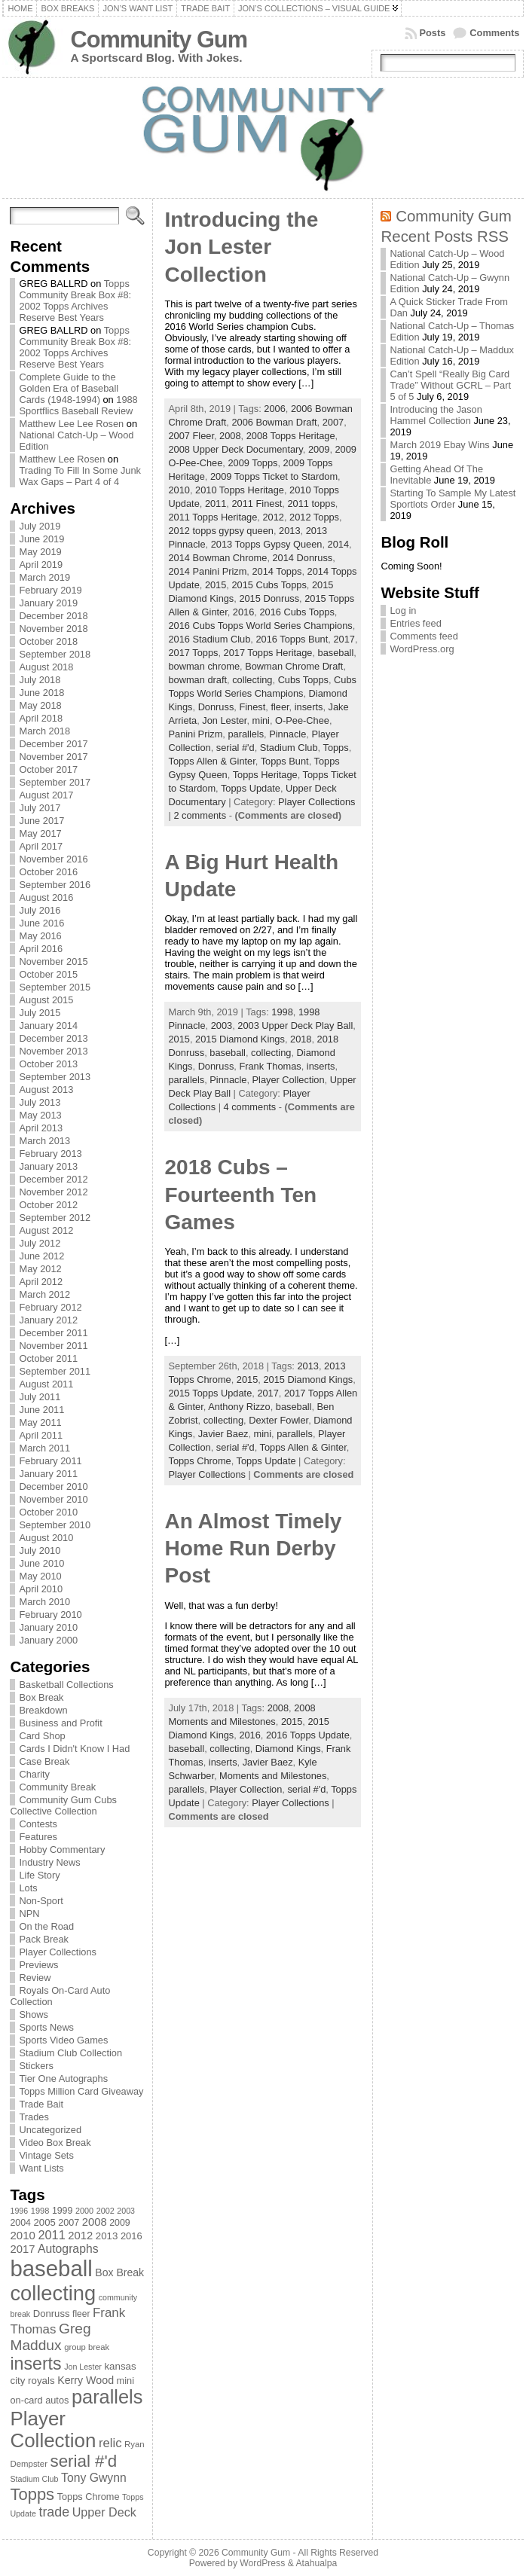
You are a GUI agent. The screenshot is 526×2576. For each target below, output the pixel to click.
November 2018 (53, 628)
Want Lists (41, 2168)
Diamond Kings (288, 1748)
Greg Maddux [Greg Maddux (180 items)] (50, 2337)
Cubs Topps (303, 679)
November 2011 (53, 1345)
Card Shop (42, 1735)
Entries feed (415, 623)
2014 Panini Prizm (207, 571)
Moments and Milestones (272, 1775)
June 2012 (41, 1256)
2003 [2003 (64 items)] (126, 2210)
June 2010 (41, 1563)
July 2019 (39, 526)
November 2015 (53, 961)
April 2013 (41, 1128)
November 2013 (53, 1051)
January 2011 (48, 1473)
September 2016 (54, 884)
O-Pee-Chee (302, 720)
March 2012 (44, 1294)
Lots (28, 1888)
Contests (38, 1824)
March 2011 (44, 1448)
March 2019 (44, 577)
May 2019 (40, 551)
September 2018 (54, 654)
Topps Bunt (285, 761)
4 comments (250, 1107)
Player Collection (288, 1079)
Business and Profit (60, 1723)
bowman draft (197, 679)
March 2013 (44, 1140)
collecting (252, 679)
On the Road (46, 1926)
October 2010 (48, 1512)
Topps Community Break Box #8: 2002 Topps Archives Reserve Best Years (75, 300)
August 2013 (46, 1089)
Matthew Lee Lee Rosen (71, 423)
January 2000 (48, 1640)
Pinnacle (287, 734)
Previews (38, 1964)
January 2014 (48, 1025)
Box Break (41, 1697)
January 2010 (48, 1627)
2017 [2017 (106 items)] (22, 2249)
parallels (246, 734)
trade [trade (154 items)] (53, 2512)
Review (34, 1977)
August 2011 (46, 1384)
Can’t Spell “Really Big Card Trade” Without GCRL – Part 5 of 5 (450, 385)
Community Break (57, 1787)
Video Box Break (54, 2142)
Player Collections (57, 1952)
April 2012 (41, 1281)
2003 (221, 1025)
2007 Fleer (190, 435)
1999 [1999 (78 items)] (62, 2210)
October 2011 (48, 1358)
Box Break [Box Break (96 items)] (119, 2272)
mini (261, 720)
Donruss (216, 707)
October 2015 (48, 974)
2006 (274, 408)
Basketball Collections (66, 1684)
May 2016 (40, 936)
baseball (336, 652)
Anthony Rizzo (239, 1406)
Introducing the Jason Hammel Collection (436, 415)
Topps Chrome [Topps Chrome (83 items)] (88, 2496)
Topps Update (250, 788)
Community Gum (158, 39)
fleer (280, 707)
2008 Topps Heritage (290, 435)
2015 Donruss (269, 598)
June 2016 (41, 923)
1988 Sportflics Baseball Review (78, 405)
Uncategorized (50, 2129)
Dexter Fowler (278, 1420)
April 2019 (41, 564)
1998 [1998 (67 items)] (40, 2210)
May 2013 (40, 1115)
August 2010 (46, 1537)
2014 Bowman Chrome (217, 557)
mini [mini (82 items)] (125, 2380)
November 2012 (53, 1192)
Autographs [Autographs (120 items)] (68, 2248)
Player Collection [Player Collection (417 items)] (53, 2429)
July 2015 (39, 1012)
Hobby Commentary (62, 1849)
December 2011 (53, 1332)
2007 (333, 422)
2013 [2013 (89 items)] (107, 2236)
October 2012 (48, 1204)
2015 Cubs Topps (268, 585)
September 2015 (54, 987)
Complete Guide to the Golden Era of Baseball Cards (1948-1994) (68, 388)
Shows (33, 2014)
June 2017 (41, 820)
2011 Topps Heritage (212, 517)
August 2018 (46, 667)
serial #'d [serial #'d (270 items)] (84, 2461)
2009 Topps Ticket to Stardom (274, 476)
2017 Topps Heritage (268, 652)
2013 (289, 530)
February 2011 (50, 1461)
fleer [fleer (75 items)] (81, 2314)
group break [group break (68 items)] (86, 2347)
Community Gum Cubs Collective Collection (63, 1805)
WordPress (262, 2563)
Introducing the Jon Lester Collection (241, 247)
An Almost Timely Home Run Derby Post (252, 1548)
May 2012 (40, 1268)
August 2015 (46, 1000)
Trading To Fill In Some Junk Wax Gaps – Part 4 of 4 (79, 476)
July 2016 (39, 910)
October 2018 (48, 641)
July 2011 (39, 1396)
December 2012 (53, 1179)
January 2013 (48, 1166)
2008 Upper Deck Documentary (235, 449)
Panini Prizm (195, 734)
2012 (272, 517)
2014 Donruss (303, 557)
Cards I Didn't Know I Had (74, 1748)
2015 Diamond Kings (240, 1039)
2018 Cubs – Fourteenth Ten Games (240, 1194)
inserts (309, 707)
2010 (178, 490)
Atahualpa (316, 2563)
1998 (281, 1012)
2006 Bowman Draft (274, 422)
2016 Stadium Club (209, 639)
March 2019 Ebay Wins (439, 444)
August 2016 (46, 897)
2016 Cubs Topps (296, 612)
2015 (215, 585)
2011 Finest (256, 503)
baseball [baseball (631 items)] (51, 2268)
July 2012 (39, 1243)
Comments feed (423, 636)
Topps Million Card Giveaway (81, 2091)
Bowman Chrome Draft (294, 666)
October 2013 (48, 1064)
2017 (343, 639)
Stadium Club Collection (70, 2053)
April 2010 (41, 1589)
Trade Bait (41, 2104)
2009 (318, 449)
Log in (403, 610)
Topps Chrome (199, 1461)
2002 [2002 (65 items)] (105, 2210)
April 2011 (41, 1435)
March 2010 (44, 1601)
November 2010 (53, 1499)
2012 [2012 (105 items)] (80, 2236)
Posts (433, 32)
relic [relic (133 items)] (110, 2443)
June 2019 (41, 539)
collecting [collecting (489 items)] (53, 2293)
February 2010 (50, 1614)
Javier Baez (223, 1433)
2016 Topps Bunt (291, 639)
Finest (252, 707)
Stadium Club (289, 747)
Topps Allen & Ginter (211, 761)
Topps (335, 747)
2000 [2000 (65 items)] (84, 2210)
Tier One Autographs (63, 2078)
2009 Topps (252, 463)
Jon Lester (224, 720)
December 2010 (53, 1486)
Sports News (46, 2027)
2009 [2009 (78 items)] (119, 2222)
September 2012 (54, 1217)
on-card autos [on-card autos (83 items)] (39, 2400)
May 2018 (40, 705)
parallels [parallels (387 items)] (107, 2396)
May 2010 (40, 1576)
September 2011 (54, 1371)
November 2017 (53, 756)
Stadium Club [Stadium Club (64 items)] (34, 2478)
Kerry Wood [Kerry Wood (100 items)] (85, 2380)
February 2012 (50, 1307)
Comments (494, 32)
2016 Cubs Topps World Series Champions (260, 625)
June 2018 (41, 692)
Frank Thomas (270, 1066)
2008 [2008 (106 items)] (94, 2222)
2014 (338, 544)
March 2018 (44, 731)
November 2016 (53, 859)
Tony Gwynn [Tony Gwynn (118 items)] (94, 2477)
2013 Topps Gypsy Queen (267, 544)
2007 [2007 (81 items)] (68, 2222)
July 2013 (39, 1102)
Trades (33, 2117)
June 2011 (41, 1409)
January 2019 (48, 603)
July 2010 (39, 1550)
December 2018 (53, 615)
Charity (34, 1774)
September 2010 (54, 1525)
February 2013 (50, 1153)
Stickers (36, 2065)
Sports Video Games (63, 2040)
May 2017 (40, 833)
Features (38, 1836)
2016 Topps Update (308, 1735)
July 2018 (39, 679)
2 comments (199, 815)
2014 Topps (276, 571)
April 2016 (41, 948)
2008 (229, 435)
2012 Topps (314, 517)
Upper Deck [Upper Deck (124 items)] (104, 2512)
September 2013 (54, 1076)
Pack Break (43, 1939)
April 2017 (41, 846)
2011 (215, 503)
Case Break (44, 1761)
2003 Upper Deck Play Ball (295, 1025)
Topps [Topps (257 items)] (32, 2494)
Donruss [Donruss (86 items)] (51, 2313)
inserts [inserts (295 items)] (35, 2363)
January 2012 (48, 1320)
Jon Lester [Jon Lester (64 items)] (83, 2366)
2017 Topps (193, 652)
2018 (300, 1039)
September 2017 (54, 782)
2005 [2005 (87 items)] (45, 2222)
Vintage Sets (46, 2155)
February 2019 (50, 590)
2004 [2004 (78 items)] (20, 2222)
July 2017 (39, 807)
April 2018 (41, 718)
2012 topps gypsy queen (220, 530)
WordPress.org (422, 649)
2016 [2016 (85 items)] (131, 2236)
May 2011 (40, 1422)
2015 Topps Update (210, 1393)
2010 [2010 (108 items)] (22, 2235)
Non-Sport (41, 1900)
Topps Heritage (265, 774)
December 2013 (53, 1038)
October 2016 (48, 871)
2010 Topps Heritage (239, 490)
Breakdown (43, 1710)
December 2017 (53, 743)
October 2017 (48, 769)
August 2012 (46, 1230)
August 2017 (46, 795)
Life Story (39, 1875)
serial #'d (235, 747)
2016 (243, 612)
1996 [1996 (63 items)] (19, 2210)
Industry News (49, 1862)
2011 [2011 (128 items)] (51, 2235)
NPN (29, 1913)
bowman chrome (204, 666)
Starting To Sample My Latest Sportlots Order (452, 498)
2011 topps (311, 503)
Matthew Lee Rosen (62, 459)
